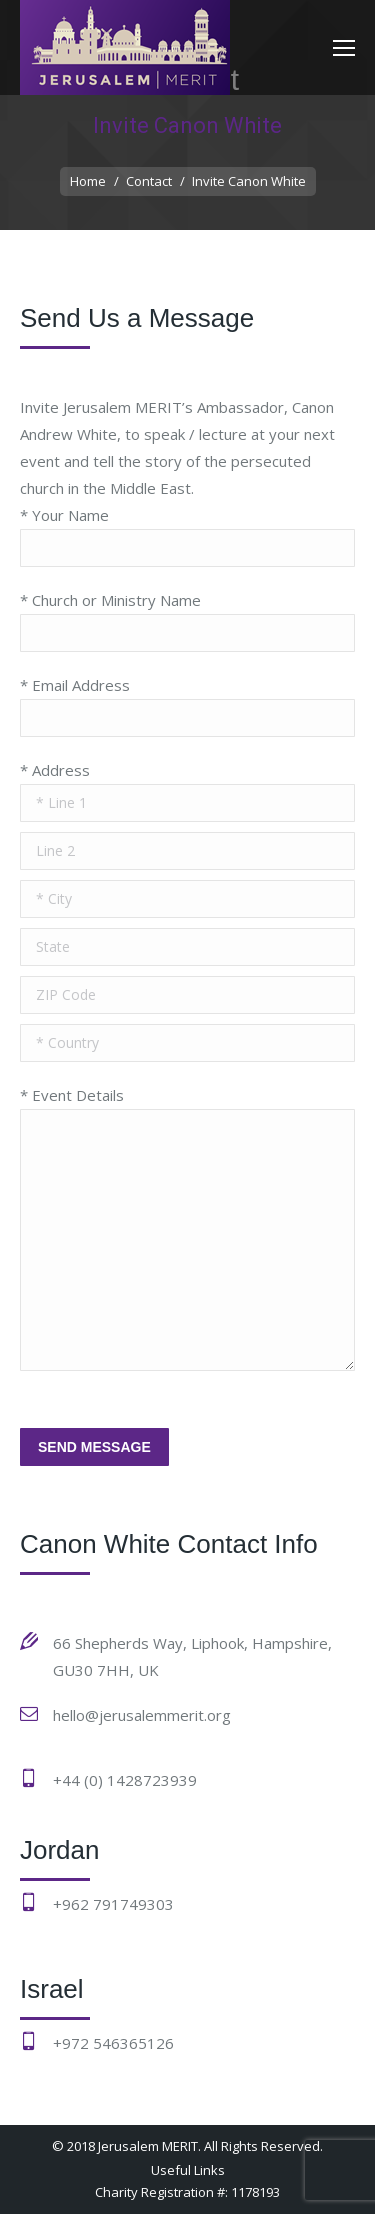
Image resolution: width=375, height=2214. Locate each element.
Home (88, 181)
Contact (149, 181)
